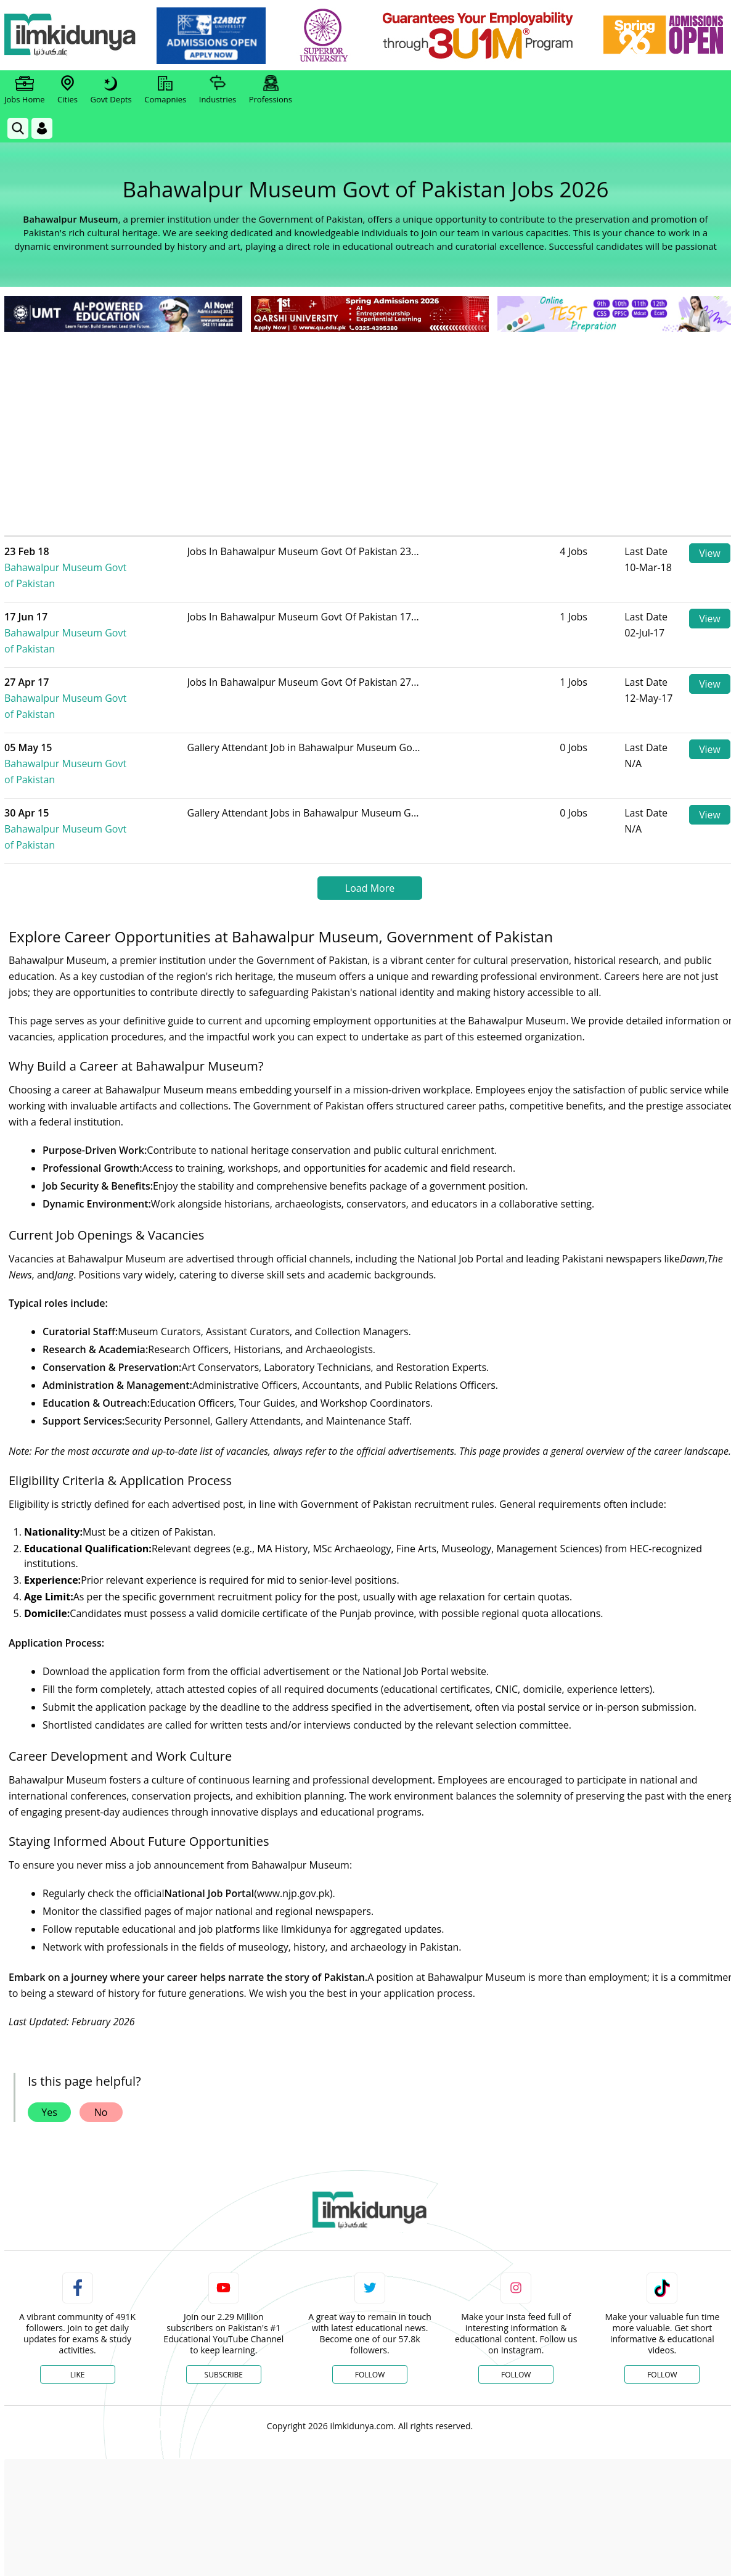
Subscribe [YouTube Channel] (224, 2294)
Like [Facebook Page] (77, 2294)
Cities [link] (67, 90)
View (710, 553)
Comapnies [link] (165, 90)
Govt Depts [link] (110, 90)
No (101, 2032)
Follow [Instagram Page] (516, 2294)
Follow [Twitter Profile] (370, 2294)
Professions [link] (270, 90)
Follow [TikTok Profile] (662, 2294)
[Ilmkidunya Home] (72, 35)
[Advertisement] (370, 427)
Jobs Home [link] (24, 90)
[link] (213, 35)
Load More (369, 808)
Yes (49, 2032)
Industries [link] (217, 90)
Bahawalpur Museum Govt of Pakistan (106, 559)
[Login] (41, 128)
